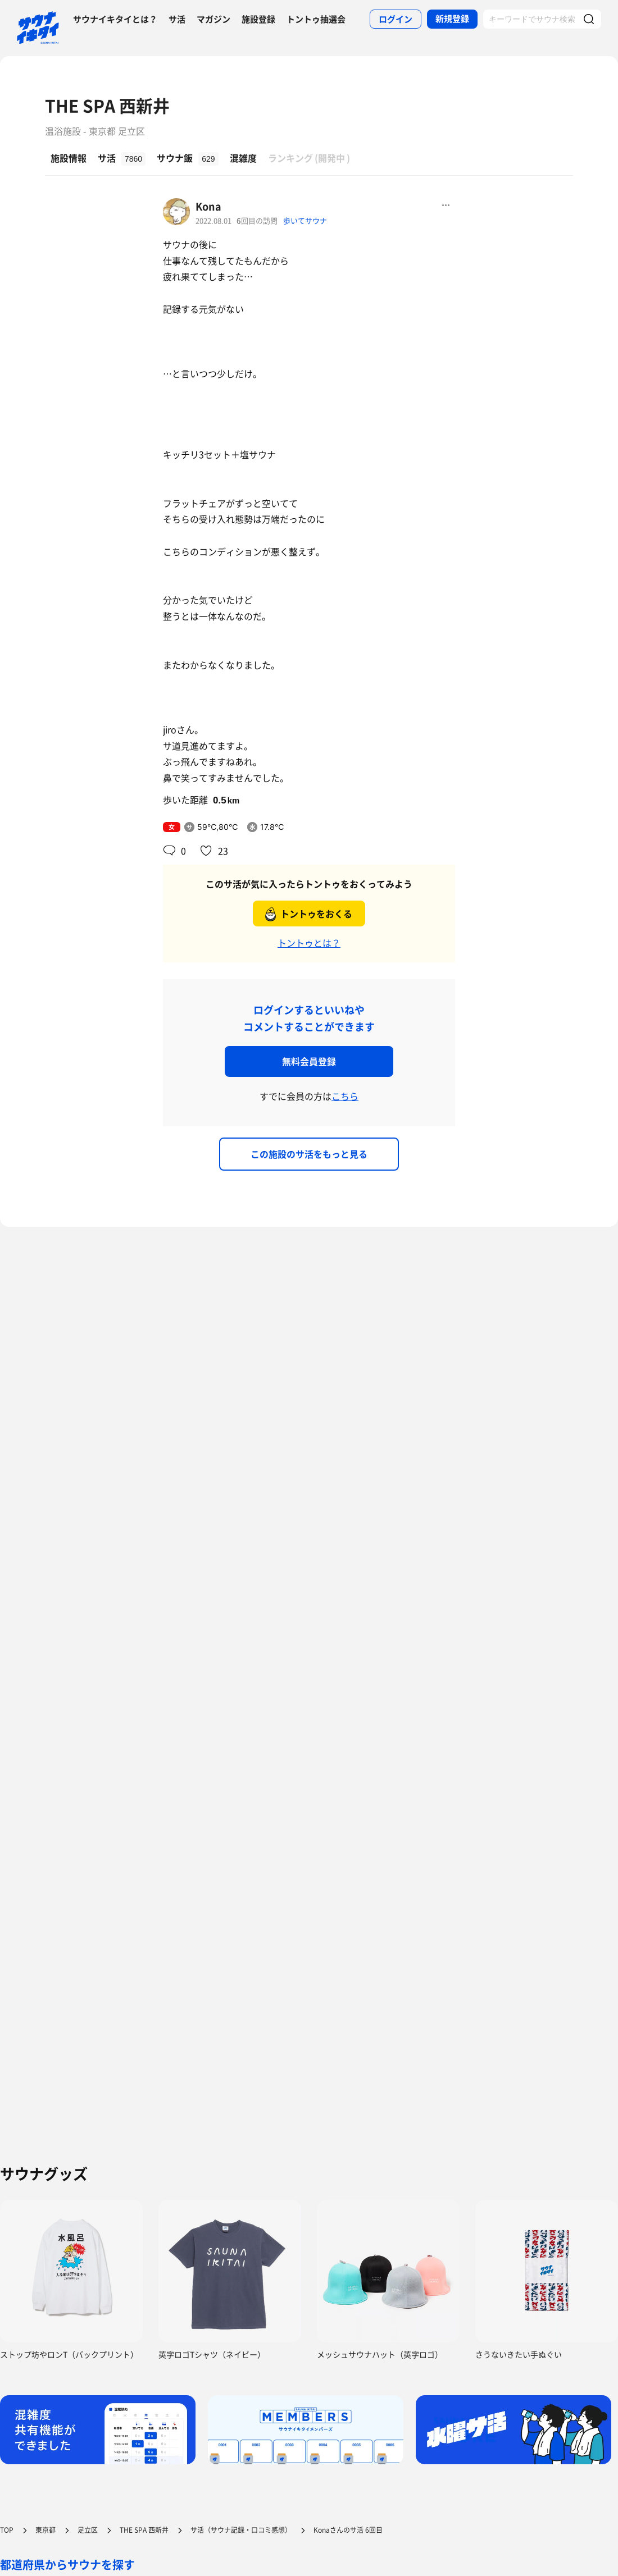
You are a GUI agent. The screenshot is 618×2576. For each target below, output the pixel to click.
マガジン (213, 19)
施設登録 (258, 19)
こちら (344, 1096)
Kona (208, 206)
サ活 (177, 19)
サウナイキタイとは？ (115, 19)
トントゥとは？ (309, 942)
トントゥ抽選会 (316, 19)
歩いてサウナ (305, 220)
